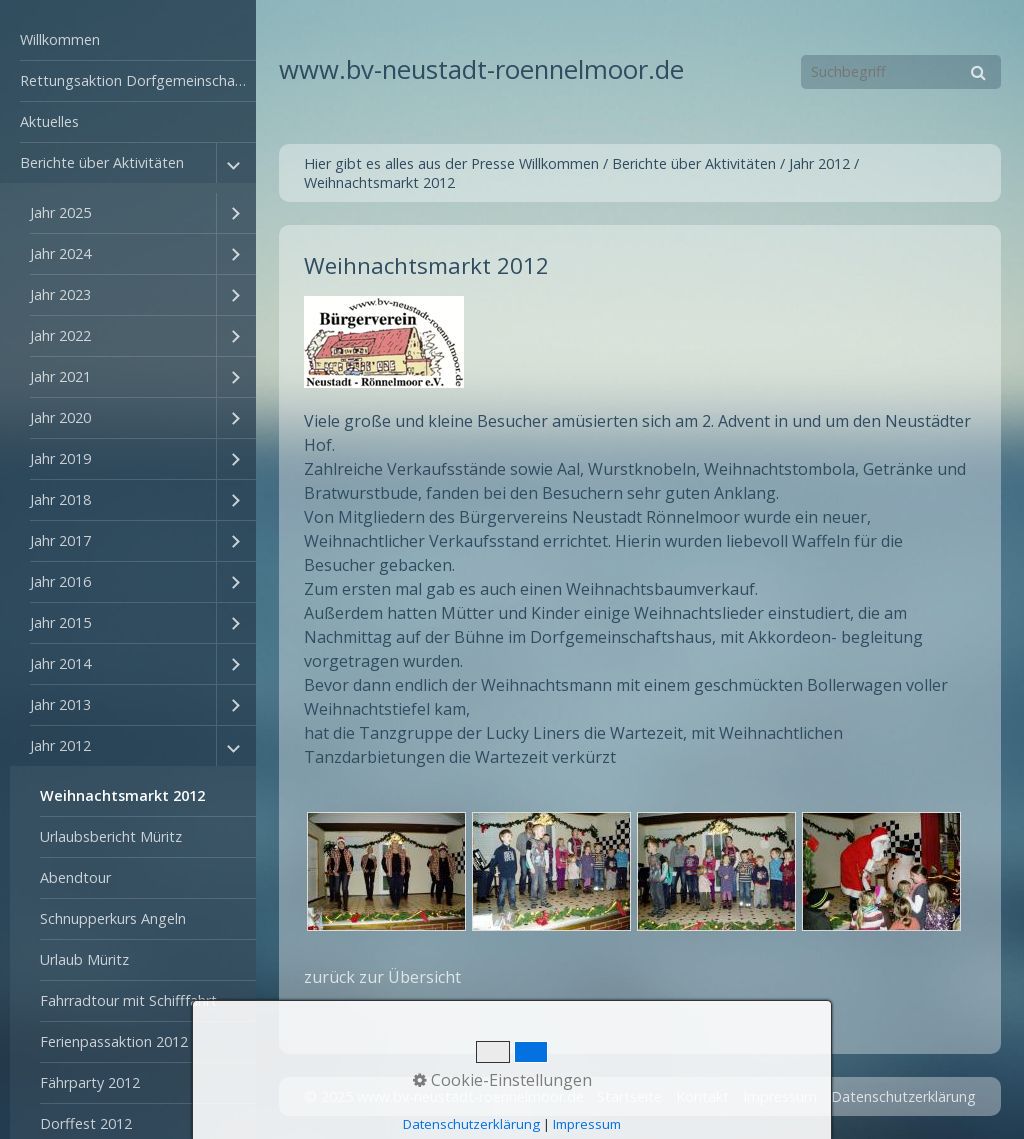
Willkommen (60, 39)
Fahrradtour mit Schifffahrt (128, 1000)
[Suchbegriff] (901, 72)
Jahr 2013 (60, 704)
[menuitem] (128, 40)
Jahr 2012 (60, 745)
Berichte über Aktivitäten (102, 162)
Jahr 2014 (60, 663)
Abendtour (75, 877)
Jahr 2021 (60, 376)
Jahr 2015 (60, 622)
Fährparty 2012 (90, 1082)
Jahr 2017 (60, 540)
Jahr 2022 (60, 335)
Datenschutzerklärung (903, 1096)
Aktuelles (49, 121)
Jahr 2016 (60, 581)
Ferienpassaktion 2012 (114, 1041)
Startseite (629, 1096)
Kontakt (702, 1096)
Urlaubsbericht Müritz (111, 836)
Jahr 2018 (60, 499)
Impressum (780, 1096)
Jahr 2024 (60, 253)
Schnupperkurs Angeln (113, 918)
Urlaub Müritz (84, 959)
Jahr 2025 (60, 212)
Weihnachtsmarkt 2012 (122, 795)
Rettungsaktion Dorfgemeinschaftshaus (138, 80)
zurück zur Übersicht (382, 977)
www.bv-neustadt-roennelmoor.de (481, 69)
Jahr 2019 (60, 458)
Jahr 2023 (60, 294)
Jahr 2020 (60, 417)
